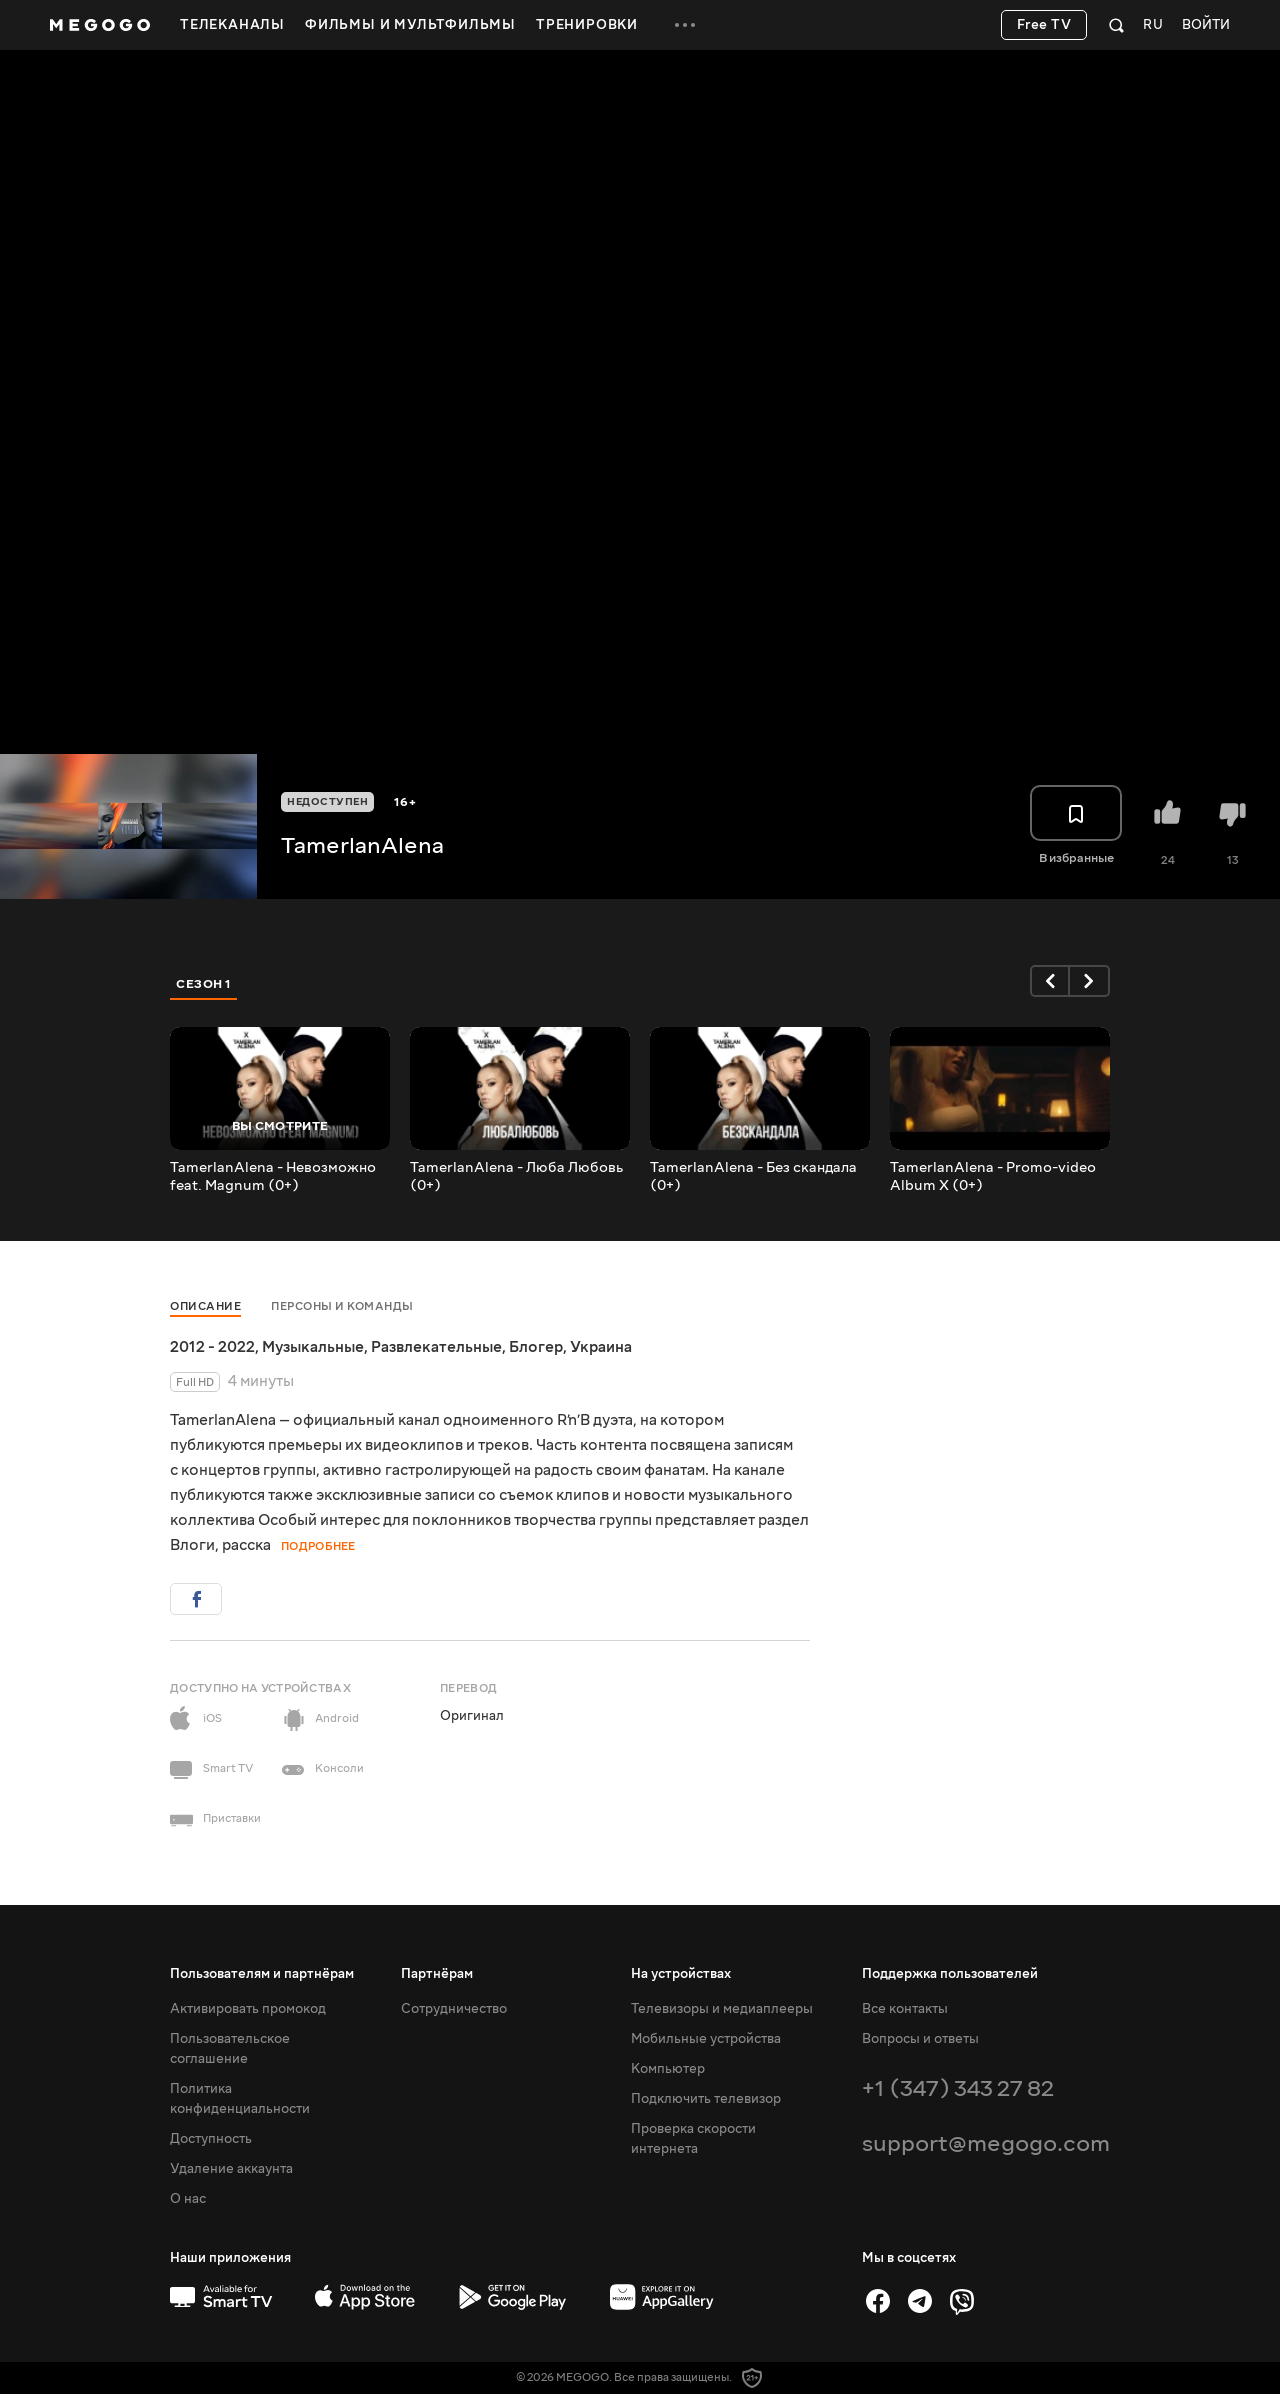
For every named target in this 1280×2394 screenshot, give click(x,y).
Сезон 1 (204, 984)
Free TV (1044, 25)
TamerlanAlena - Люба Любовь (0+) (516, 1177)
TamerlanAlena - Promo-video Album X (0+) (993, 1177)
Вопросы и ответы (920, 2039)
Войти (1206, 25)
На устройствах (681, 1974)
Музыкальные (313, 1347)
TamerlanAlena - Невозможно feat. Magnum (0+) (273, 1177)
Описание (205, 1306)
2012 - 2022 (212, 1347)
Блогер (536, 1347)
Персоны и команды (342, 1306)
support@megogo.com (986, 2143)
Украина (601, 1347)
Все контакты (905, 2009)
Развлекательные (436, 1347)
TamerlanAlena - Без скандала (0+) (753, 1177)
